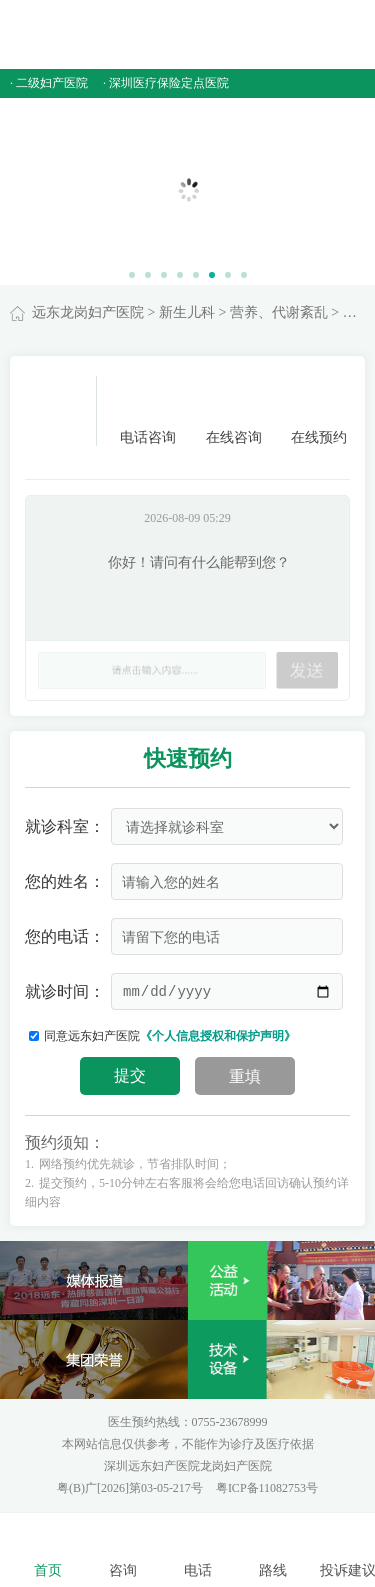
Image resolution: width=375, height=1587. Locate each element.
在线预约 (319, 410)
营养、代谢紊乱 (279, 312)
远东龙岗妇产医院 (88, 312)
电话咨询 (148, 410)
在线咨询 (234, 410)
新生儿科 (187, 312)
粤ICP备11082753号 (267, 1488)
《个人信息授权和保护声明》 (218, 1036)
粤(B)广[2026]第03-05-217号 (131, 1488)
